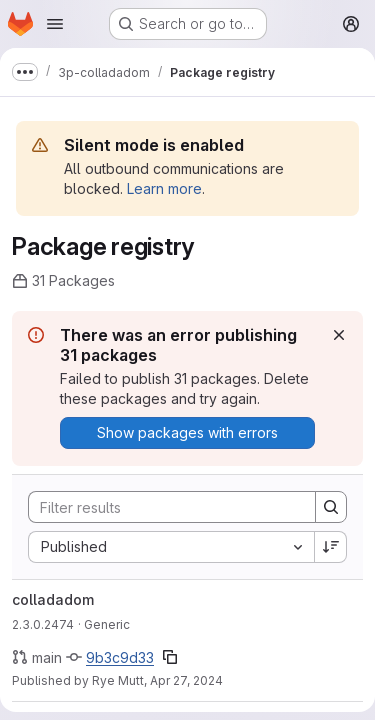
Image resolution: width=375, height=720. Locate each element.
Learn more (164, 188)
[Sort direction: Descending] (331, 547)
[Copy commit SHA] (170, 657)
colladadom (53, 599)
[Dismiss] (339, 335)
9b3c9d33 (120, 657)
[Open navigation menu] (55, 24)
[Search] (162, 507)
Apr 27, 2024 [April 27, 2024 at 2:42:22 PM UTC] (186, 680)
